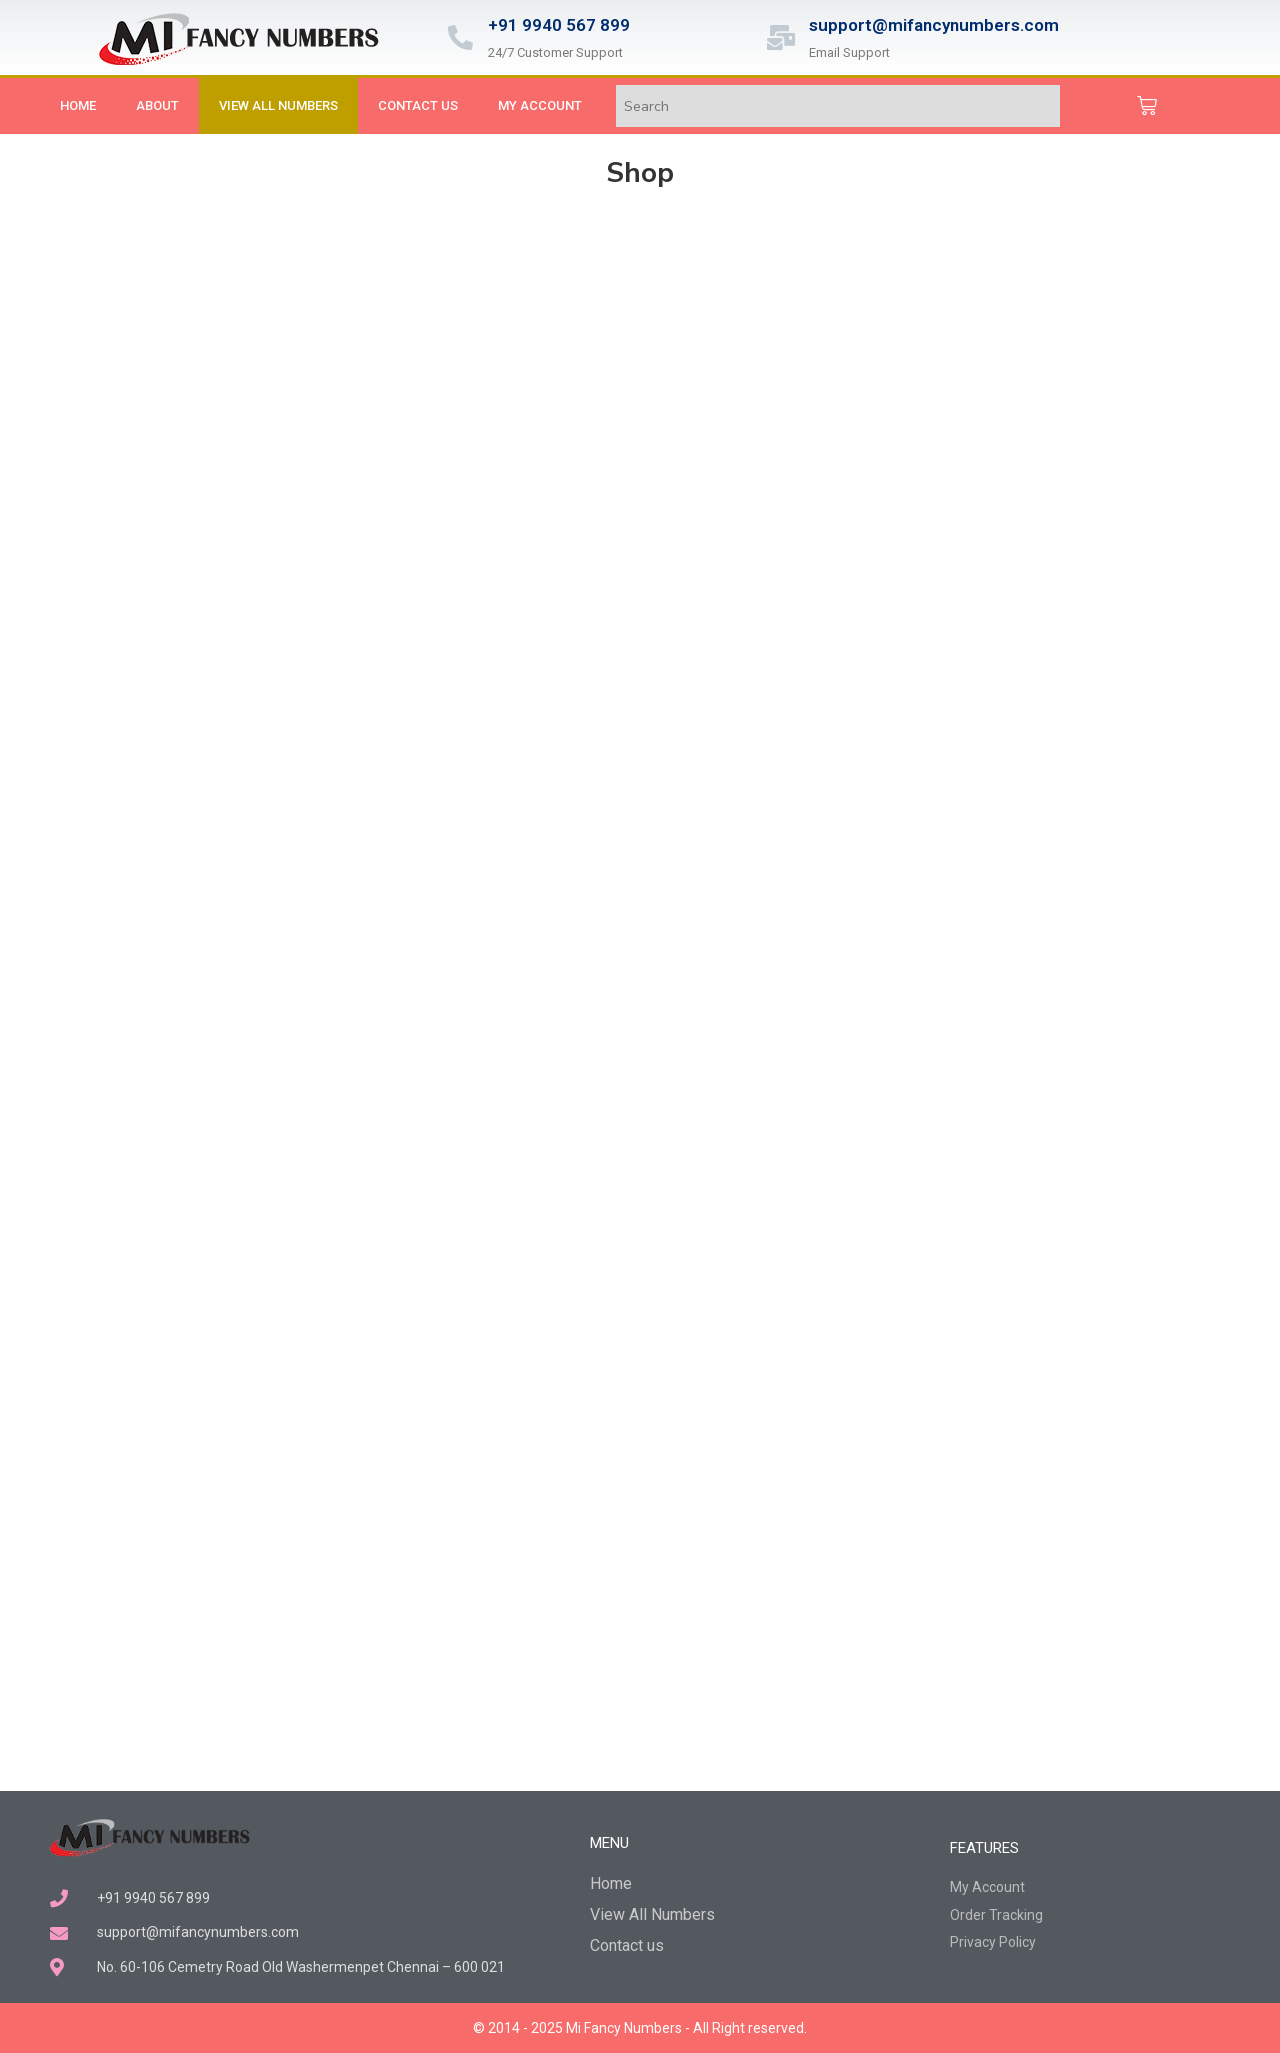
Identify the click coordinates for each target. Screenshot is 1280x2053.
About (157, 105)
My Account (540, 105)
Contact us (418, 105)
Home (78, 105)
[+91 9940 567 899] (460, 37)
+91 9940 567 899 (559, 25)
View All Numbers (278, 105)
